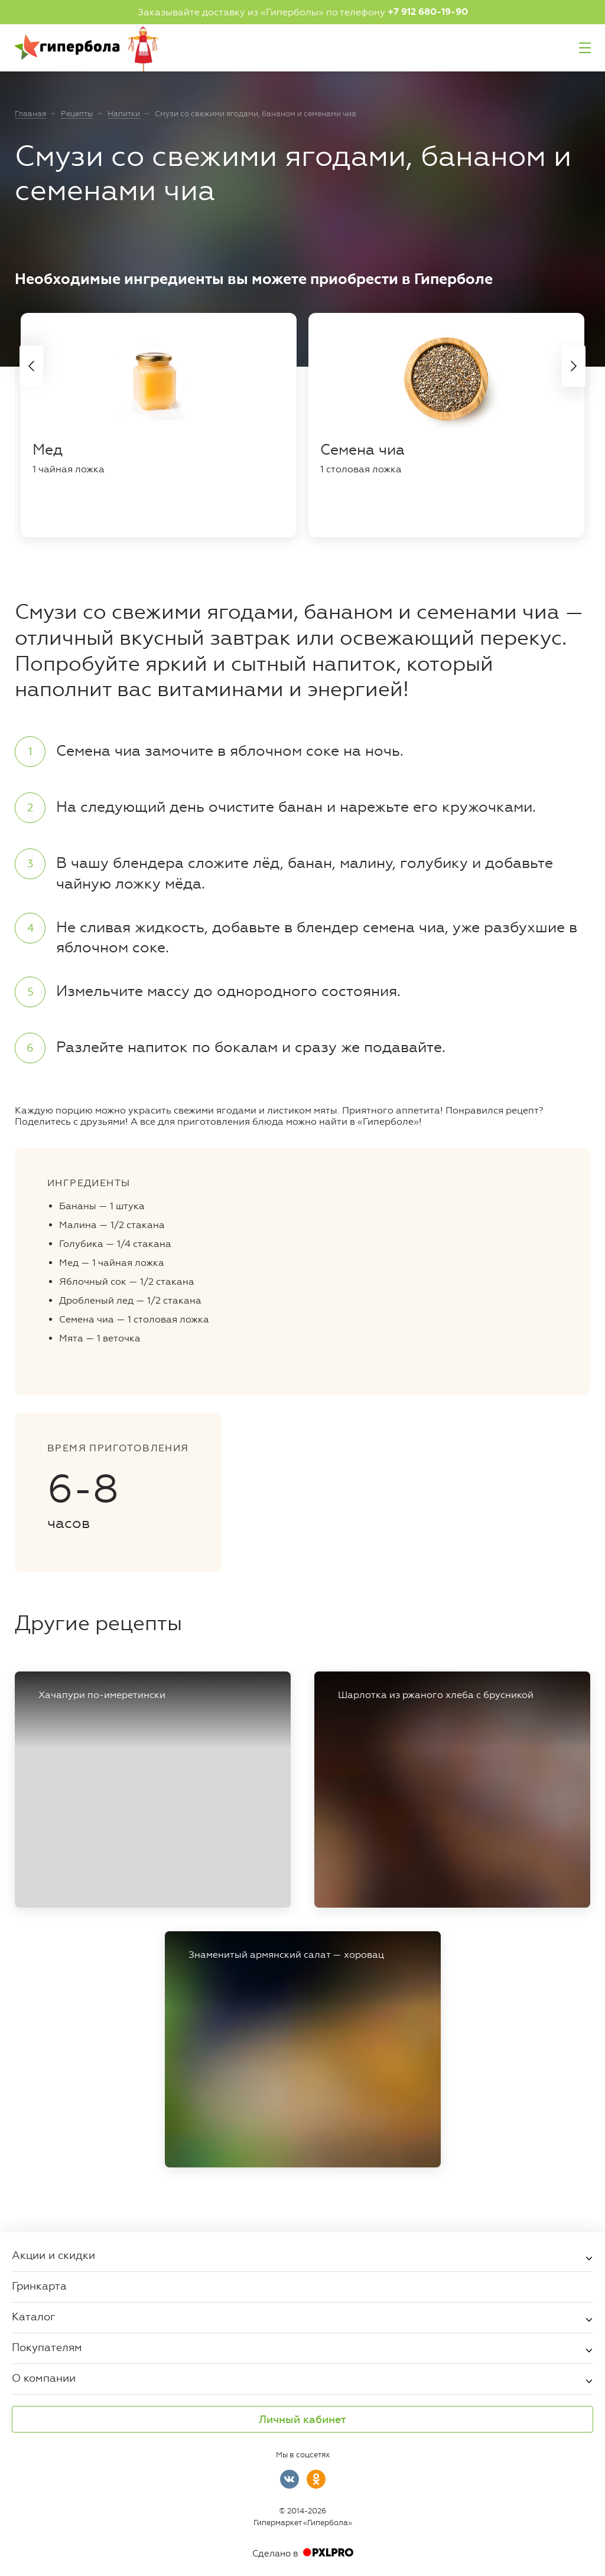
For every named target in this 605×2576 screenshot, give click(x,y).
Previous (31, 366)
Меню (585, 48)
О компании (44, 2378)
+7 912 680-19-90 (428, 12)
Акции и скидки (53, 2255)
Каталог (34, 2316)
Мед (47, 449)
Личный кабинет (302, 2419)
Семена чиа (362, 449)
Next (574, 366)
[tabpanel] (159, 425)
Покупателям (47, 2347)
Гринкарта (39, 2285)
